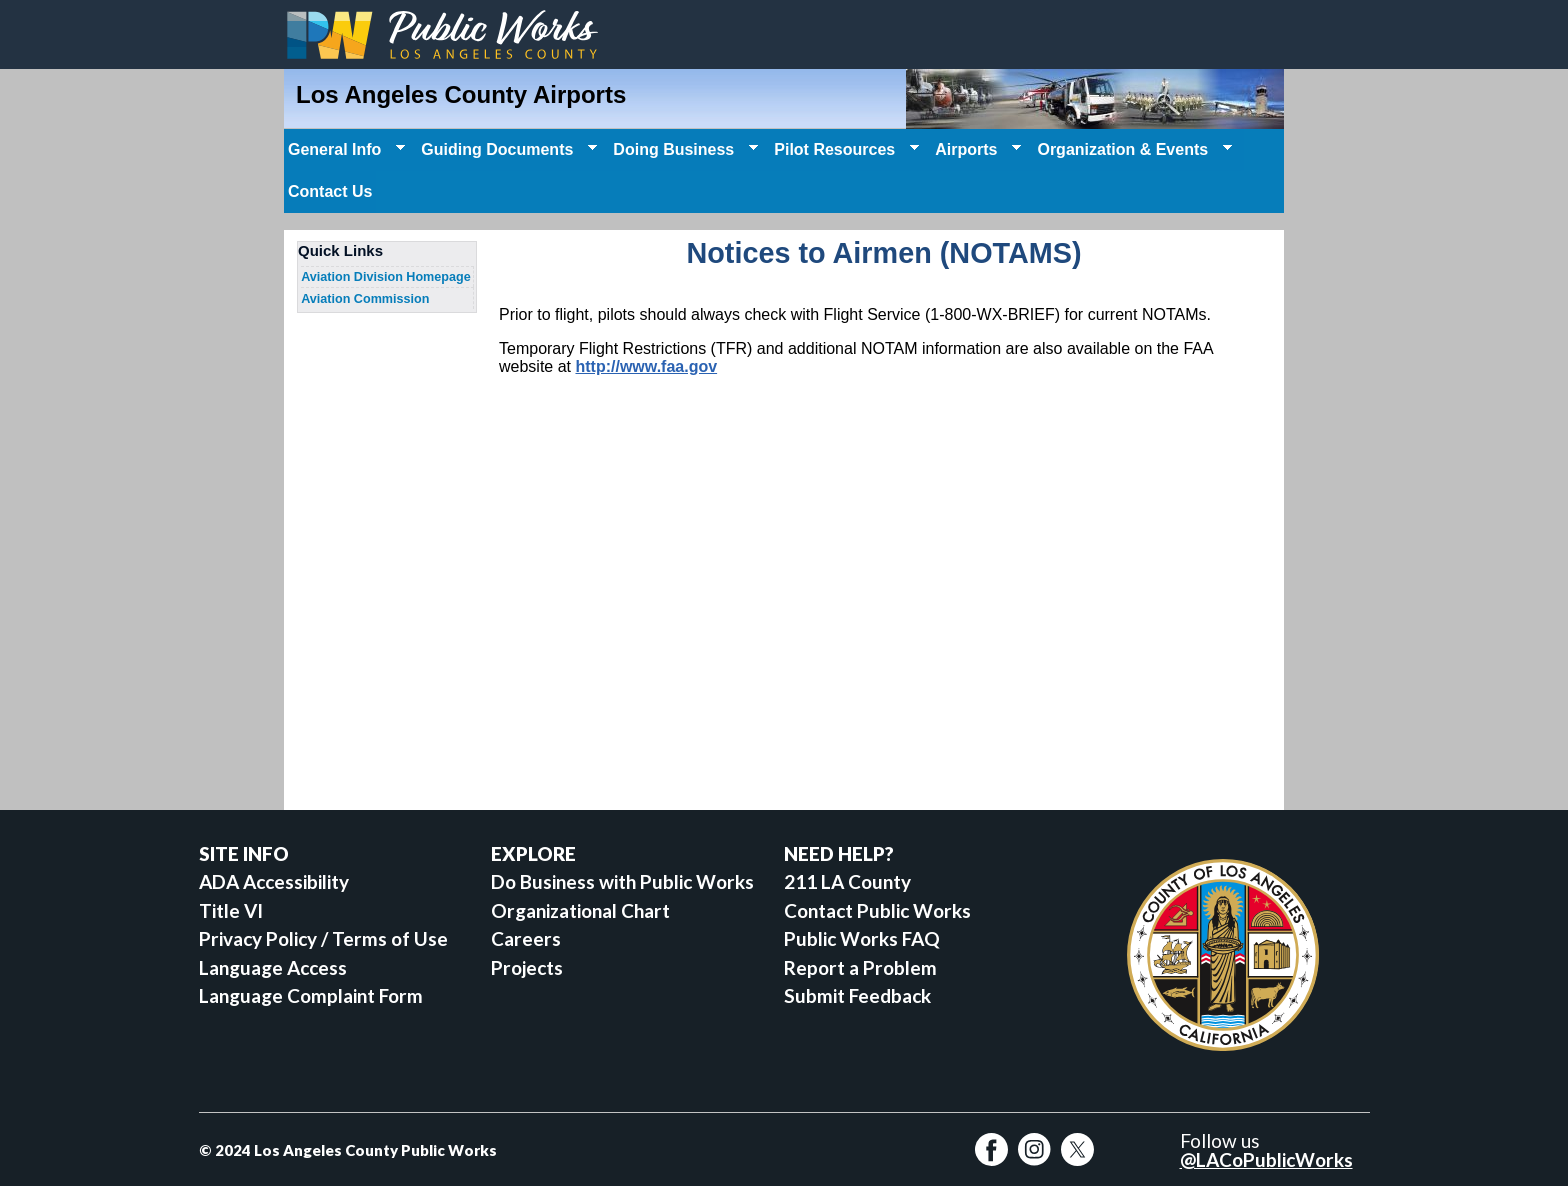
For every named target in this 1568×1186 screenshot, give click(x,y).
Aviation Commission (365, 299)
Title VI (231, 910)
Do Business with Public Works (622, 881)
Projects (527, 967)
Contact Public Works (877, 910)
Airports (976, 150)
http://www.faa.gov (646, 366)
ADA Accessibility (274, 881)
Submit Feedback (857, 995)
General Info (344, 150)
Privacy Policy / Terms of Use (323, 938)
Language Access (273, 967)
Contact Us (330, 191)
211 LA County (847, 881)
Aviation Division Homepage (386, 277)
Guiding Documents (507, 150)
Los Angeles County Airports (461, 94)
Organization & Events (1132, 150)
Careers (526, 938)
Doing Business (683, 150)
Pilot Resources (844, 150)
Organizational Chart (580, 910)
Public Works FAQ (862, 938)
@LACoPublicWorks (1266, 1159)
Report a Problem (860, 967)
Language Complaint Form (311, 995)
